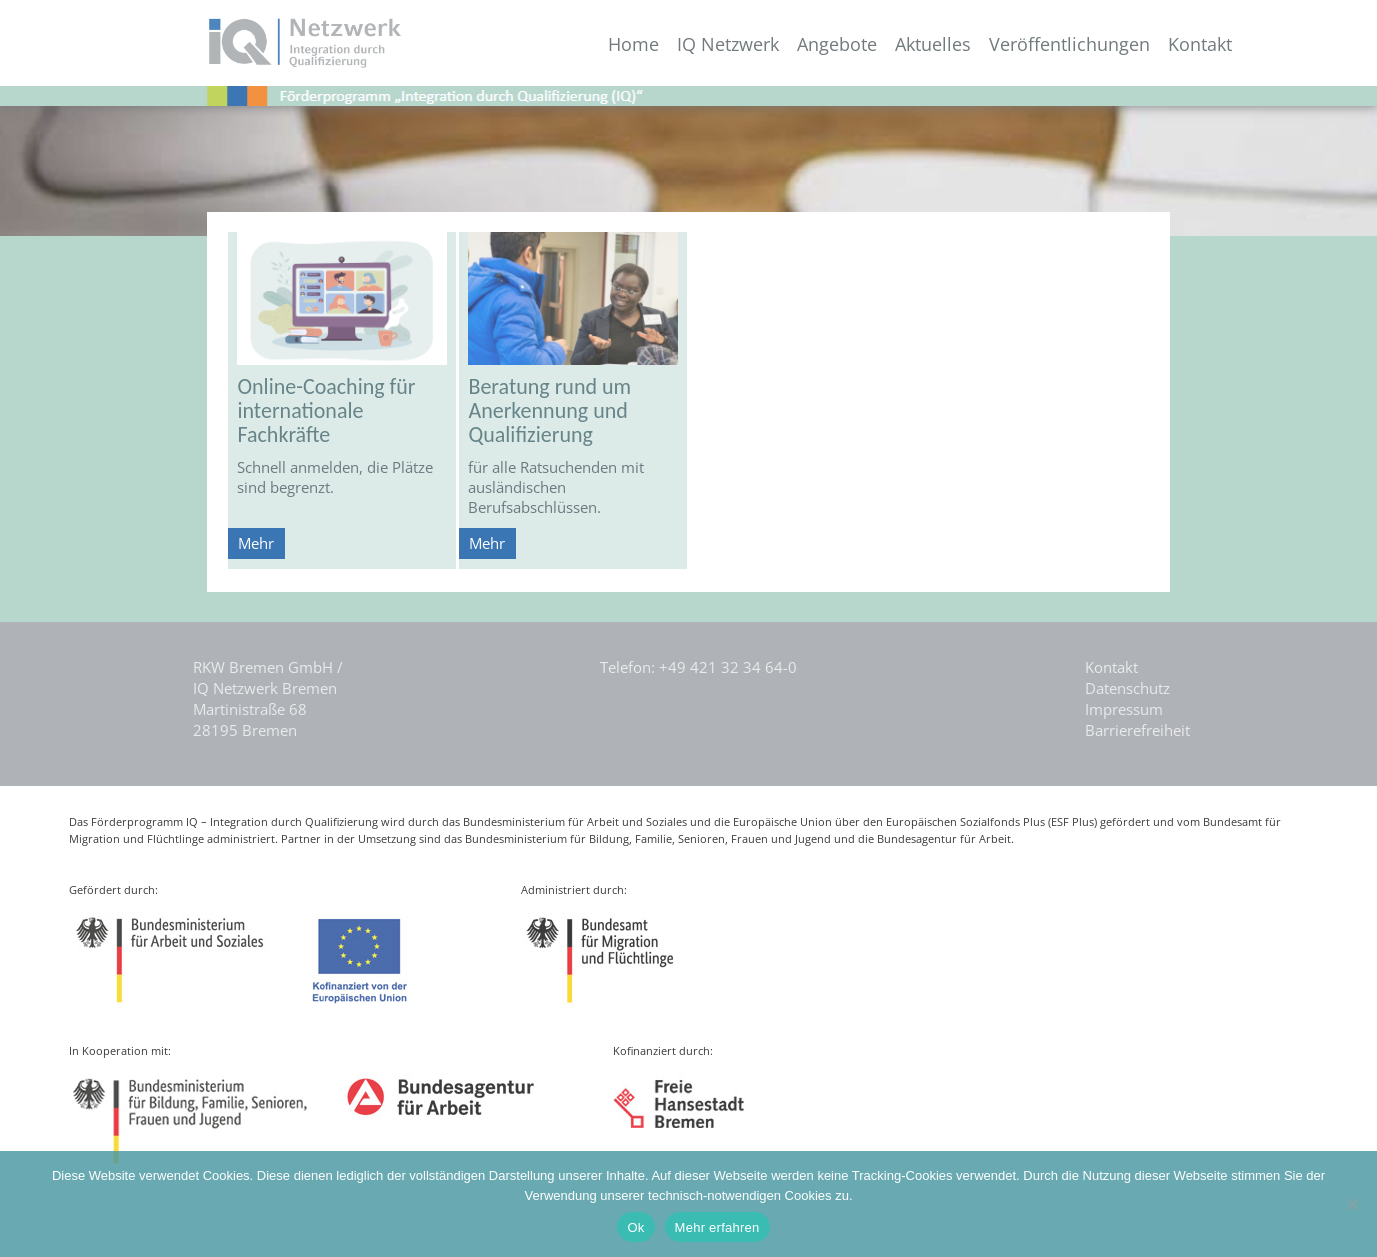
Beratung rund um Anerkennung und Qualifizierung (549, 410)
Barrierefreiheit (1137, 730)
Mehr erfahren (717, 1227)
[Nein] (1352, 1204)
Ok (635, 1227)
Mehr (256, 543)
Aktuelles (933, 44)
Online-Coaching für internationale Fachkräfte (326, 410)
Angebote (837, 44)
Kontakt (1200, 44)
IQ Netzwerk (728, 44)
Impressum (1124, 709)
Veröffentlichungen (1069, 44)
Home (633, 44)
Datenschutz (1127, 688)
